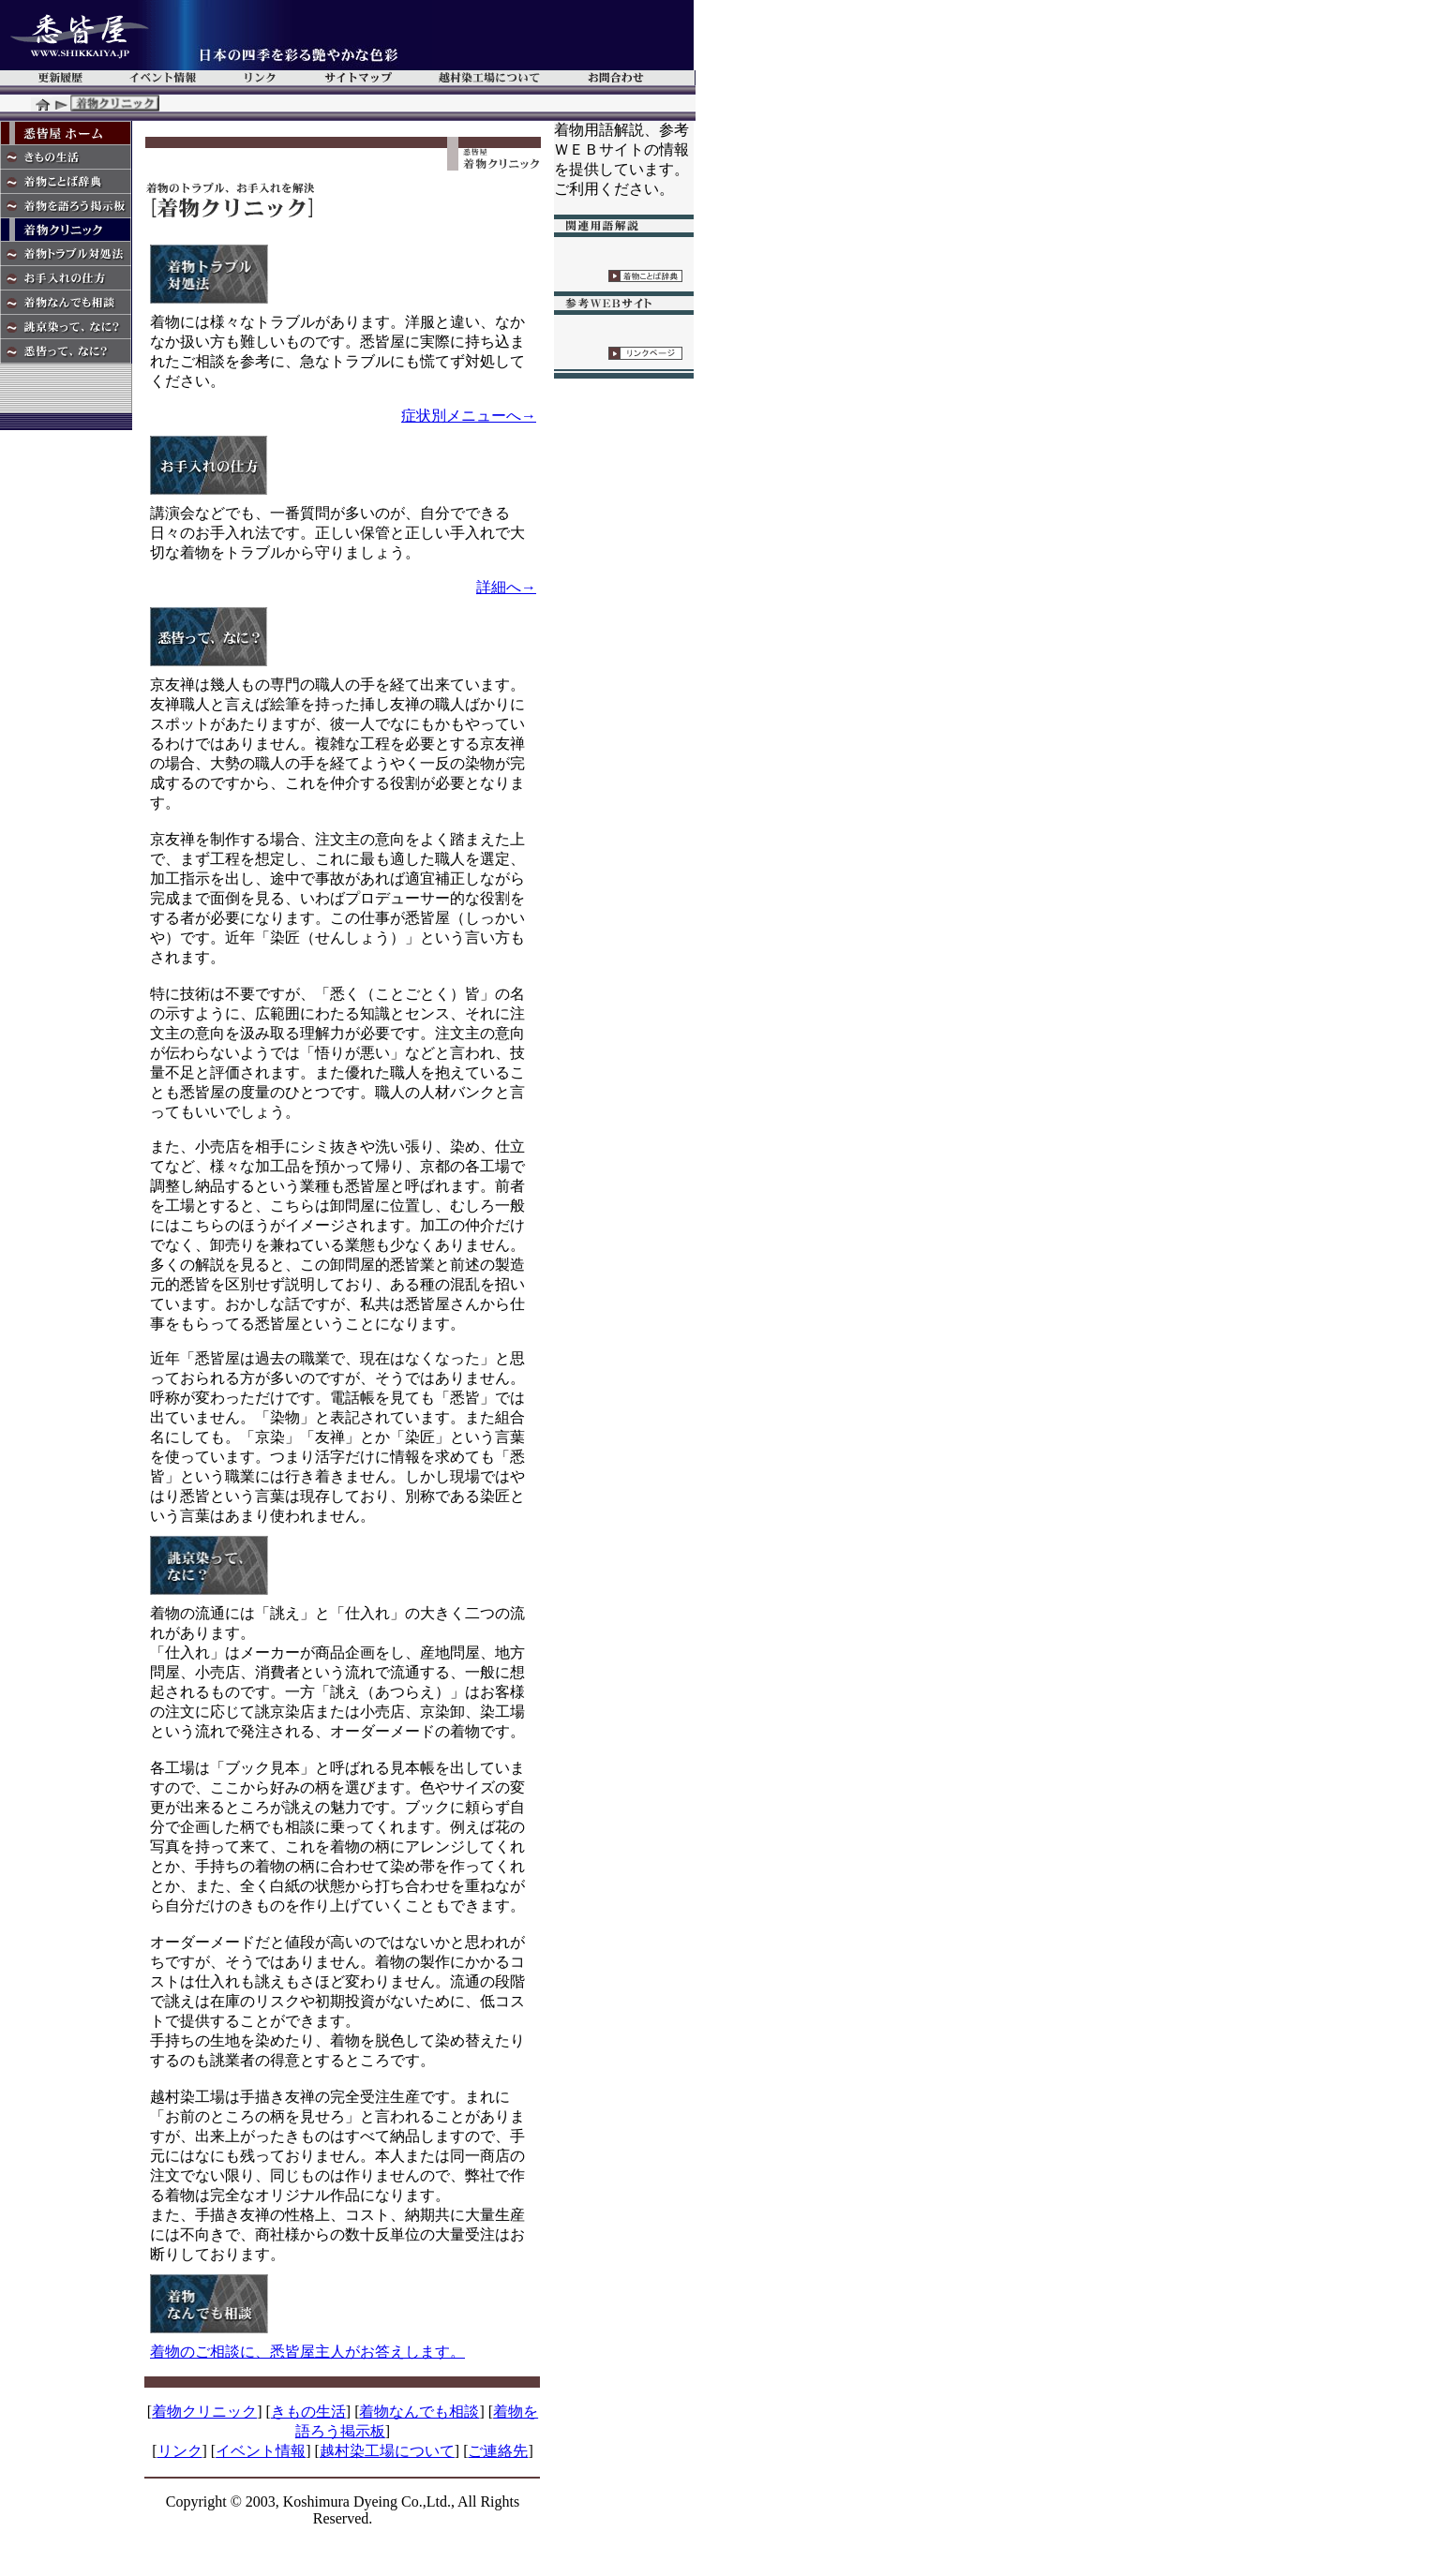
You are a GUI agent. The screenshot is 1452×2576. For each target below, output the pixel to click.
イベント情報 (261, 2451)
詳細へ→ (506, 587)
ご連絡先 (498, 2451)
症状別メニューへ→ (468, 416)
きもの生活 (308, 2412)
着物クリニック (204, 2412)
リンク (179, 2451)
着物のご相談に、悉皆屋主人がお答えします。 (307, 2352)
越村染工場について (387, 2451)
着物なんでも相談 (419, 2412)
